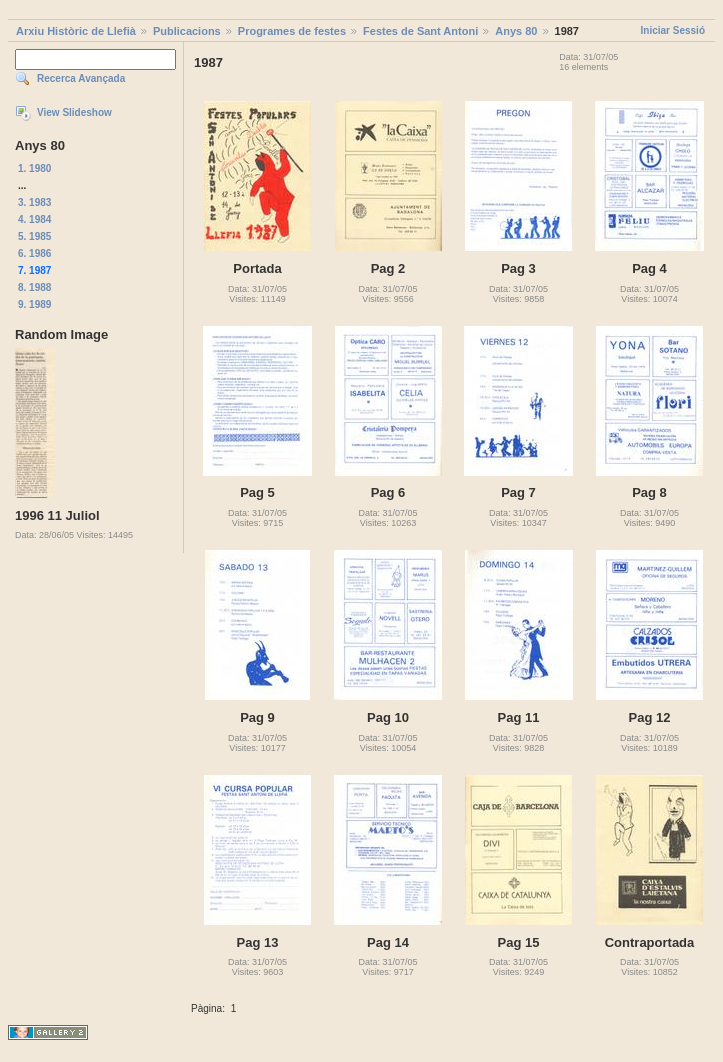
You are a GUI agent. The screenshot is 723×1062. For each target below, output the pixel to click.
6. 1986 (34, 253)
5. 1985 (34, 236)
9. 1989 (34, 304)
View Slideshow (74, 112)
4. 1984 (34, 219)
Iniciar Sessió (673, 30)
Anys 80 (516, 31)
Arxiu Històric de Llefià (76, 31)
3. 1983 (34, 202)
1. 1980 (34, 168)
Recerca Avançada (81, 78)
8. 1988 (34, 287)
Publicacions (187, 31)
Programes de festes (292, 31)
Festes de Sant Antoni (420, 31)
